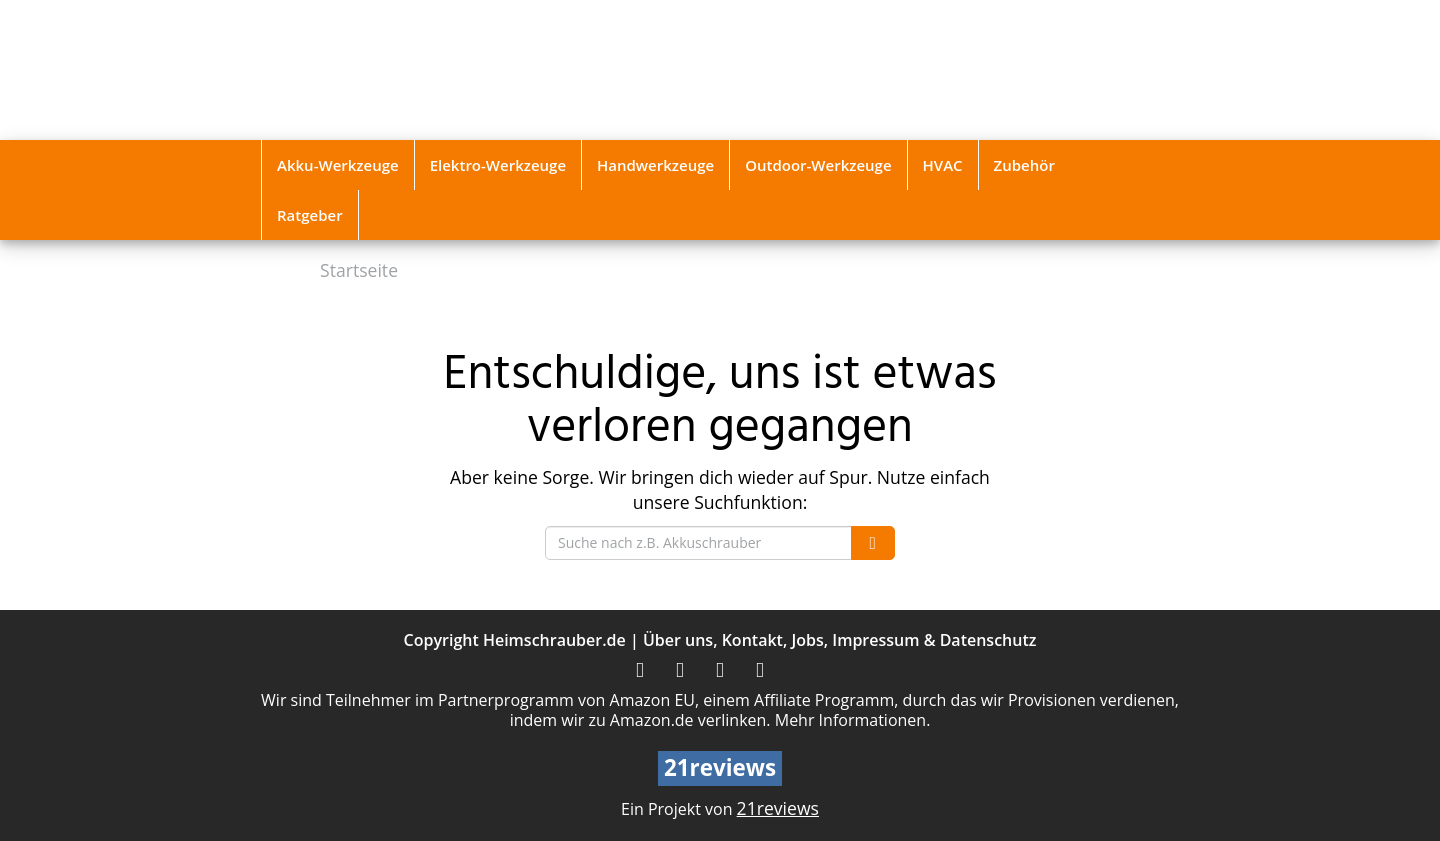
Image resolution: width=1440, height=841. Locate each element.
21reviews (778, 808)
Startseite (359, 270)
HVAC (943, 165)
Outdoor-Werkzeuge (818, 165)
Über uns (678, 640)
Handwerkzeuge (655, 165)
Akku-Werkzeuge (338, 165)
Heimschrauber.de (554, 640)
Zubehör (1024, 165)
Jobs (807, 640)
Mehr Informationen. (853, 720)
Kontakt (752, 640)
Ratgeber (310, 215)
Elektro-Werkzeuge (498, 165)
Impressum (875, 640)
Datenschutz (988, 640)
